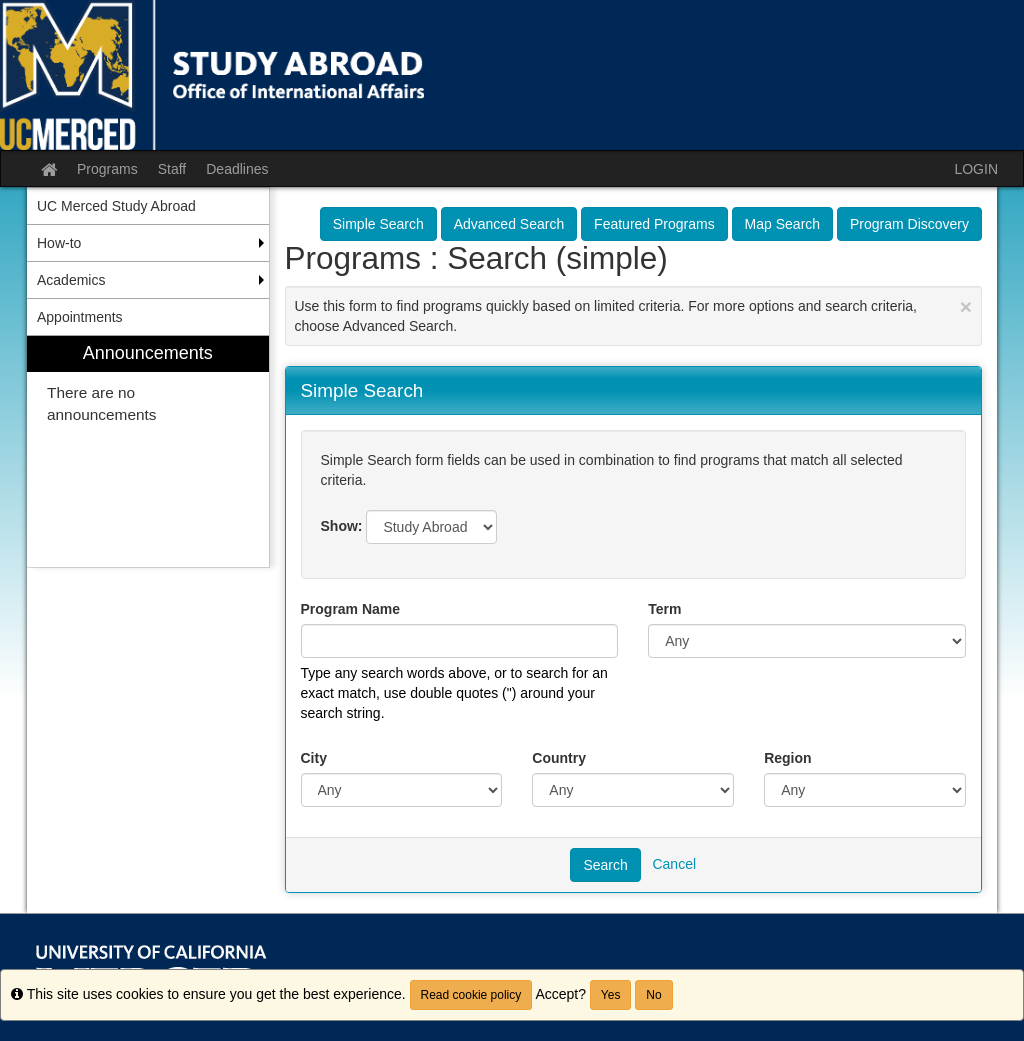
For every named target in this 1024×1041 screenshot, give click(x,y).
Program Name (351, 609)
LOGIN (976, 169)
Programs (107, 169)
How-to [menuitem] (59, 243)
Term (664, 609)
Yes (611, 995)
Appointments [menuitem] (80, 317)
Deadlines (237, 169)
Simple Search (378, 224)
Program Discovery (909, 224)
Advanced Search (509, 224)
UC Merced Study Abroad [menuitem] (116, 206)
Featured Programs (654, 224)
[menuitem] (148, 451)
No (653, 995)
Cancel (674, 864)
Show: (342, 526)
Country (559, 758)
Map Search (782, 224)
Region (787, 758)
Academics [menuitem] (71, 280)
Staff (172, 169)
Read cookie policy (471, 995)
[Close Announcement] (966, 306)
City (314, 758)
